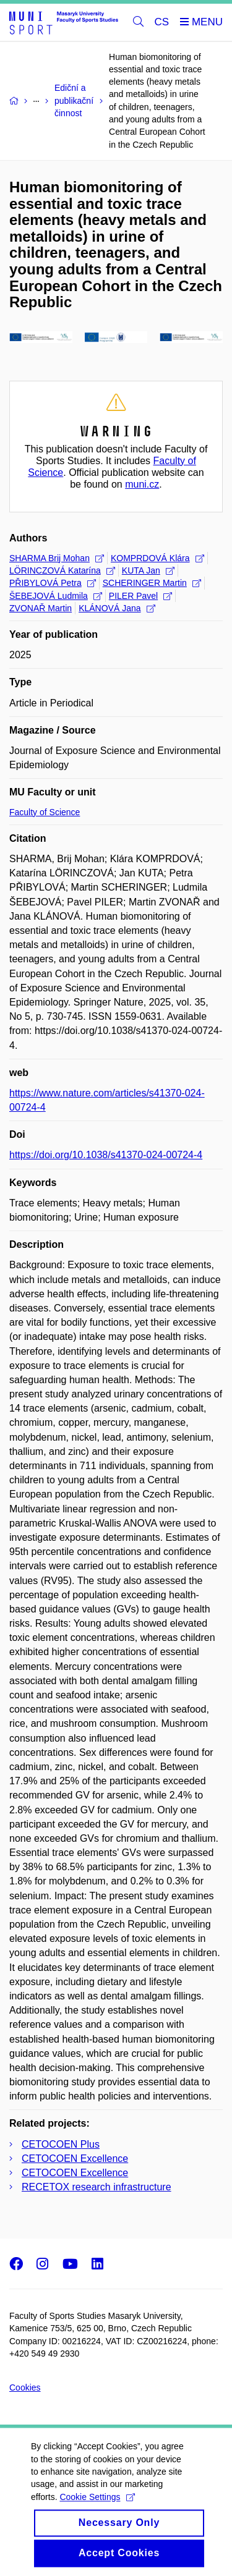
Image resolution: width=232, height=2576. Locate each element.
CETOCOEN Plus (61, 2144)
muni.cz (142, 484)
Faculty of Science (44, 812)
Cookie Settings (96, 2512)
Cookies (25, 2387)
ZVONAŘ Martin (40, 608)
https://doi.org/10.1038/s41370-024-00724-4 (105, 1155)
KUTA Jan (148, 570)
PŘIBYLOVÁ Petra (52, 583)
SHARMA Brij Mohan (56, 558)
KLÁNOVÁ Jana (117, 608)
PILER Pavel (140, 596)
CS (162, 22)
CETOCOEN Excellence (75, 2158)
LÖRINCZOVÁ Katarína (62, 570)
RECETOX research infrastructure (96, 2187)
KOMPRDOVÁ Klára (157, 558)
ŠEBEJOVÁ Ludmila (55, 596)
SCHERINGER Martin (152, 583)
